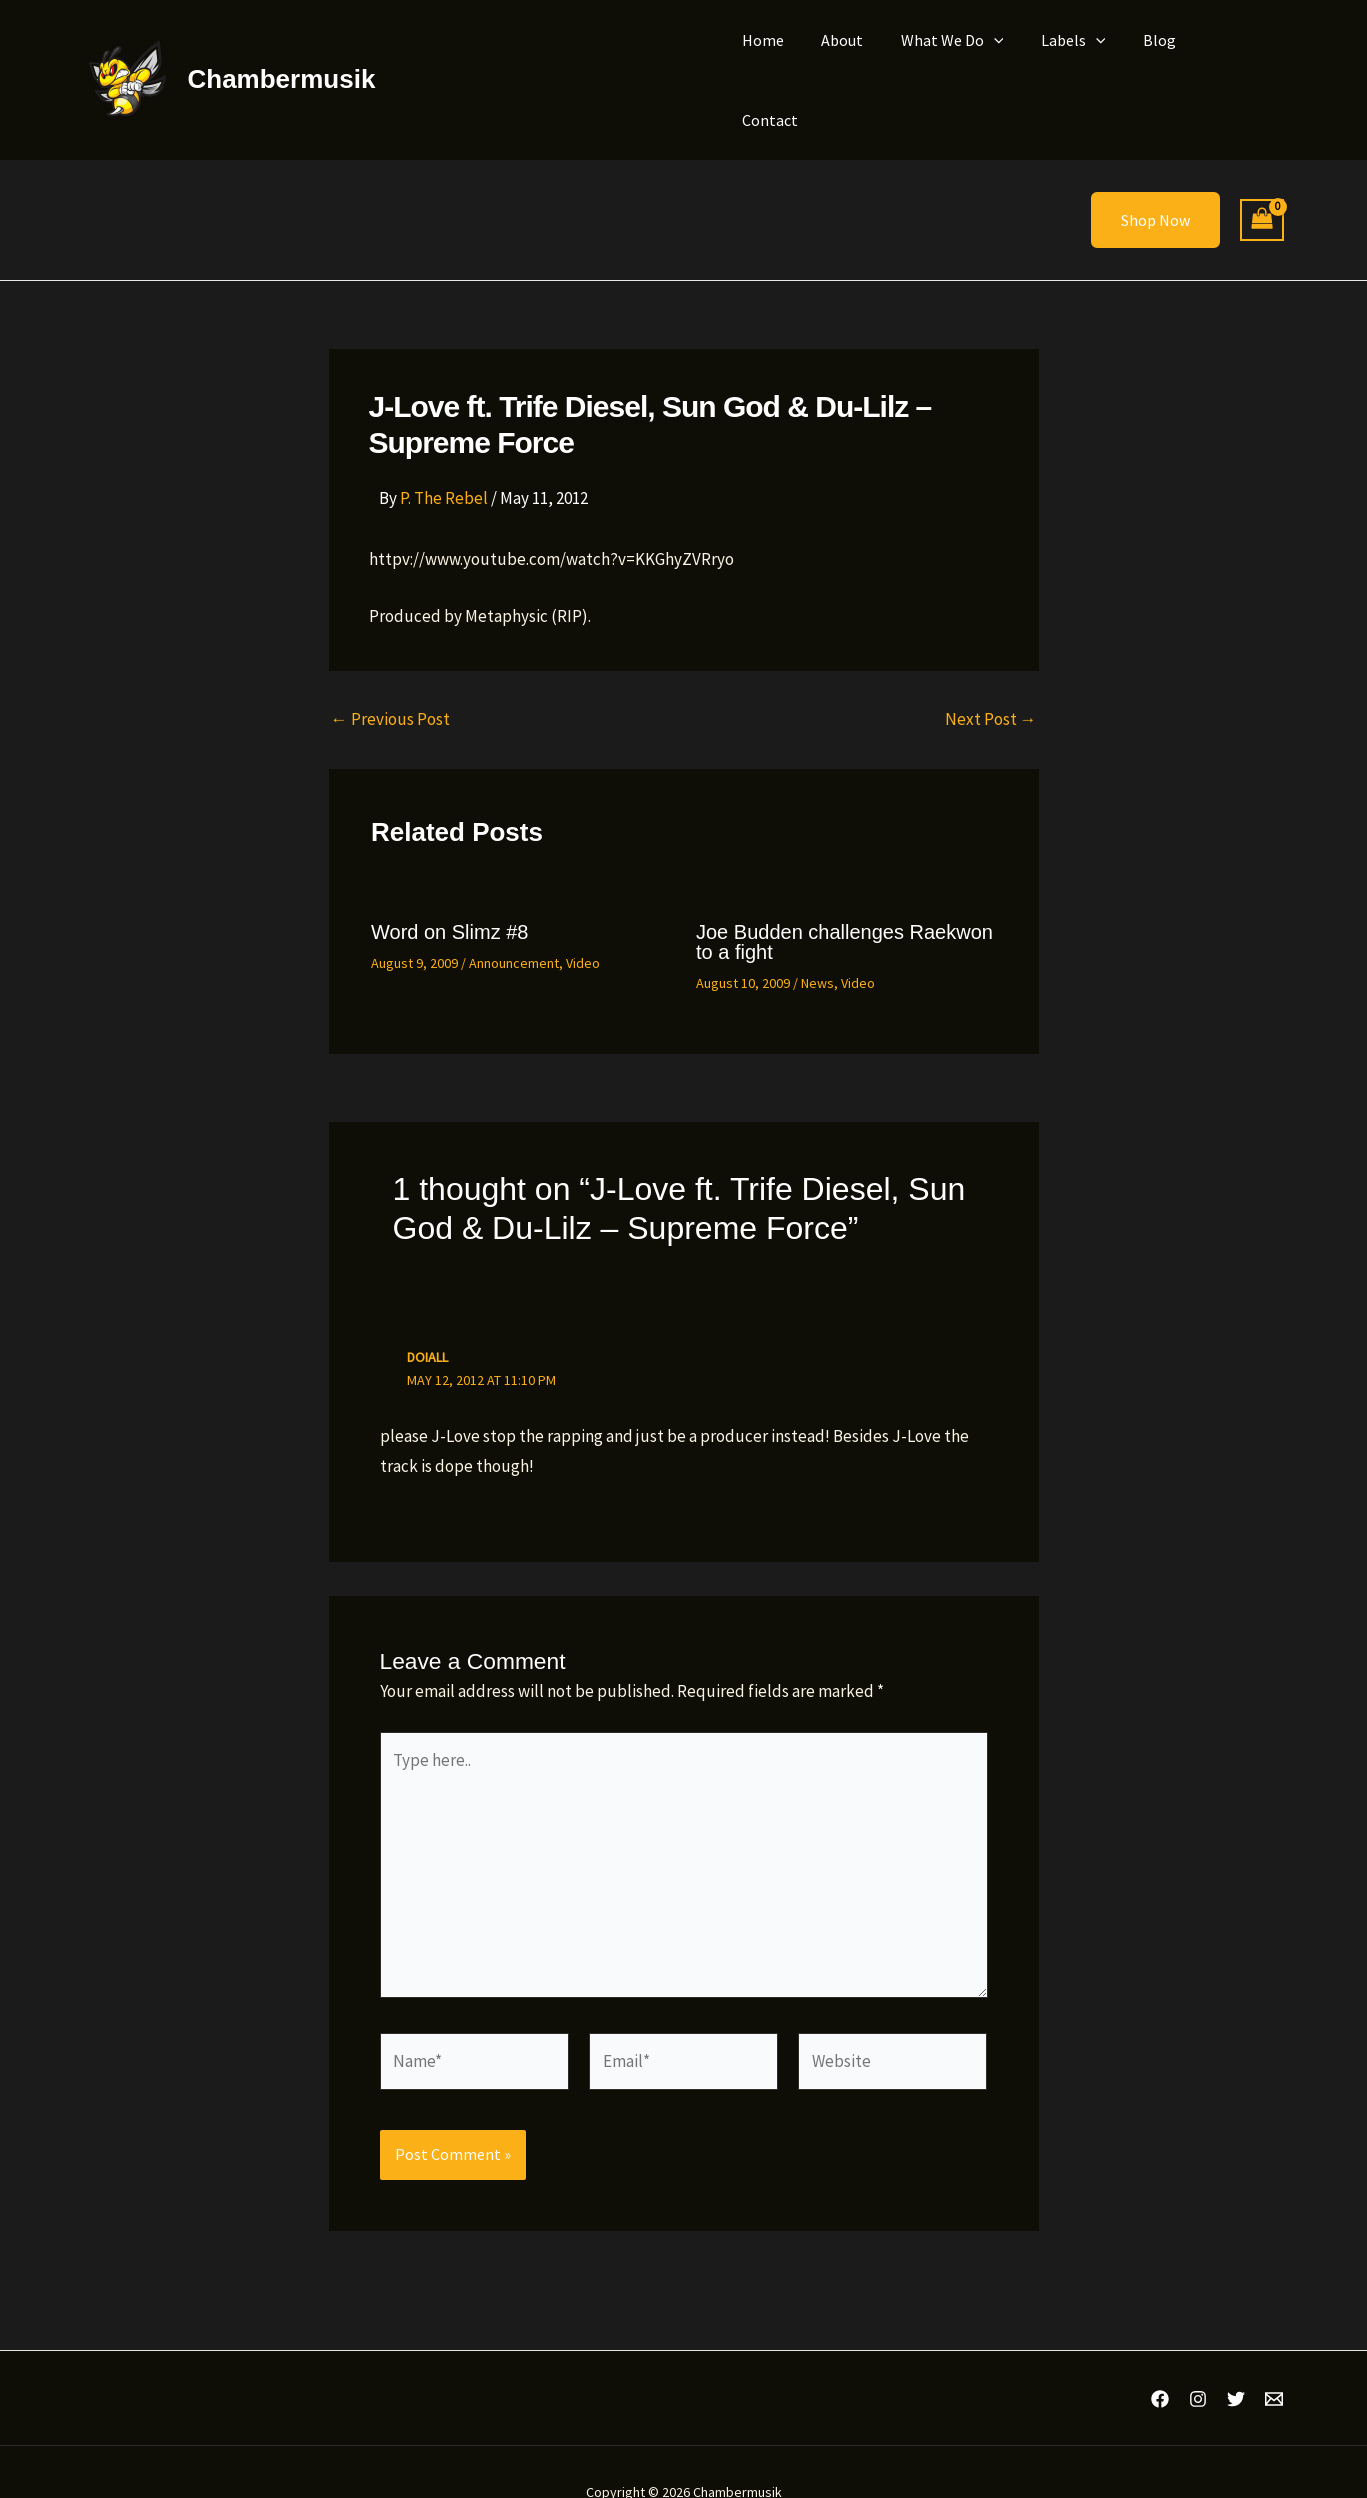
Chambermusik (282, 58)
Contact (1240, 59)
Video (583, 921)
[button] (1008, 59)
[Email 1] (1274, 2357)
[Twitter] (1236, 2357)
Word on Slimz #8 (449, 890)
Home (788, 59)
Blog (1163, 59)
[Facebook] (1160, 2357)
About (862, 59)
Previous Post (390, 677)
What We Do (966, 59)
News (817, 941)
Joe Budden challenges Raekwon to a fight (844, 900)
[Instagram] (1198, 2357)
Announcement (514, 921)
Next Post (991, 677)
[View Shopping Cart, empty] (1262, 178)
